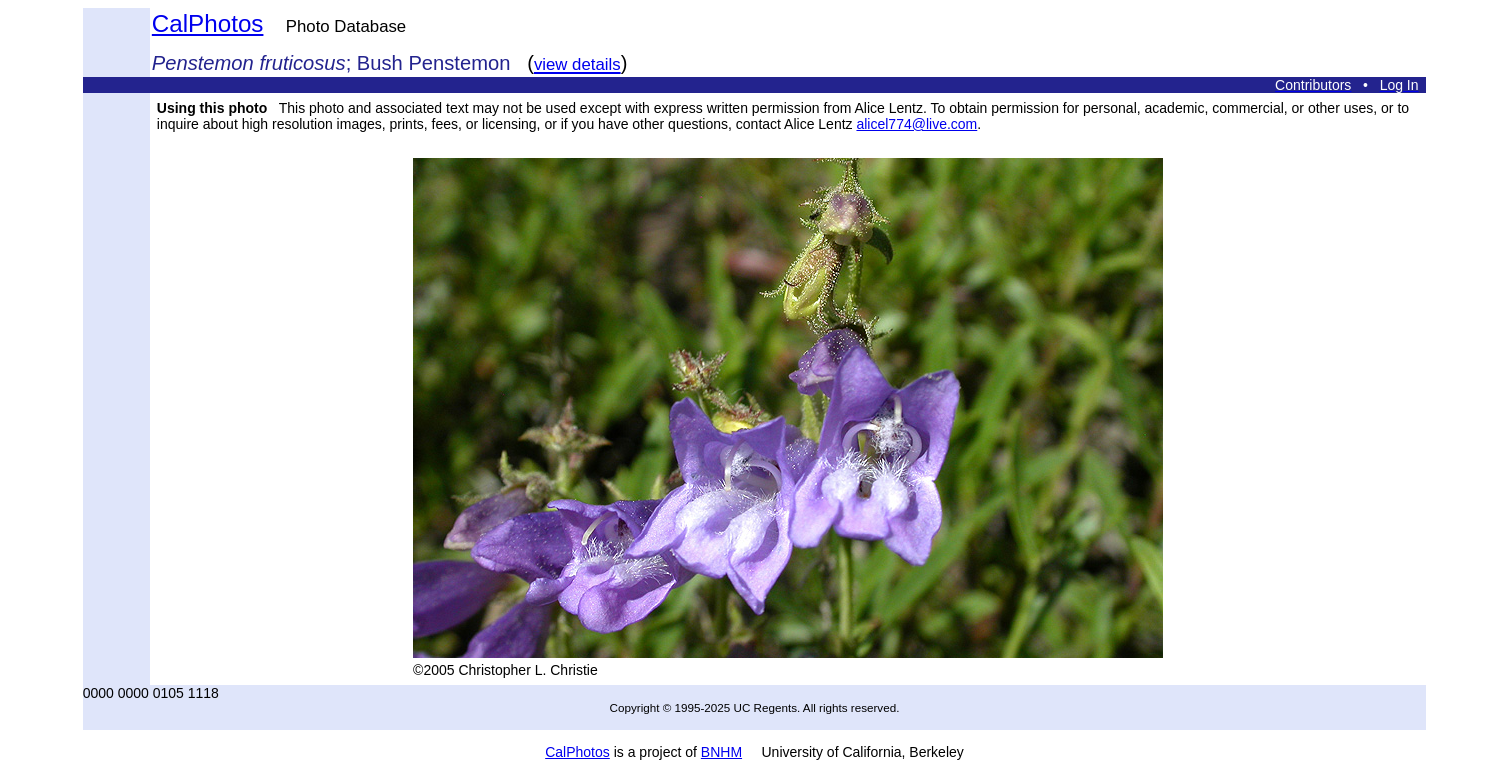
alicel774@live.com (916, 124)
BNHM (721, 752)
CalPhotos (208, 23)
